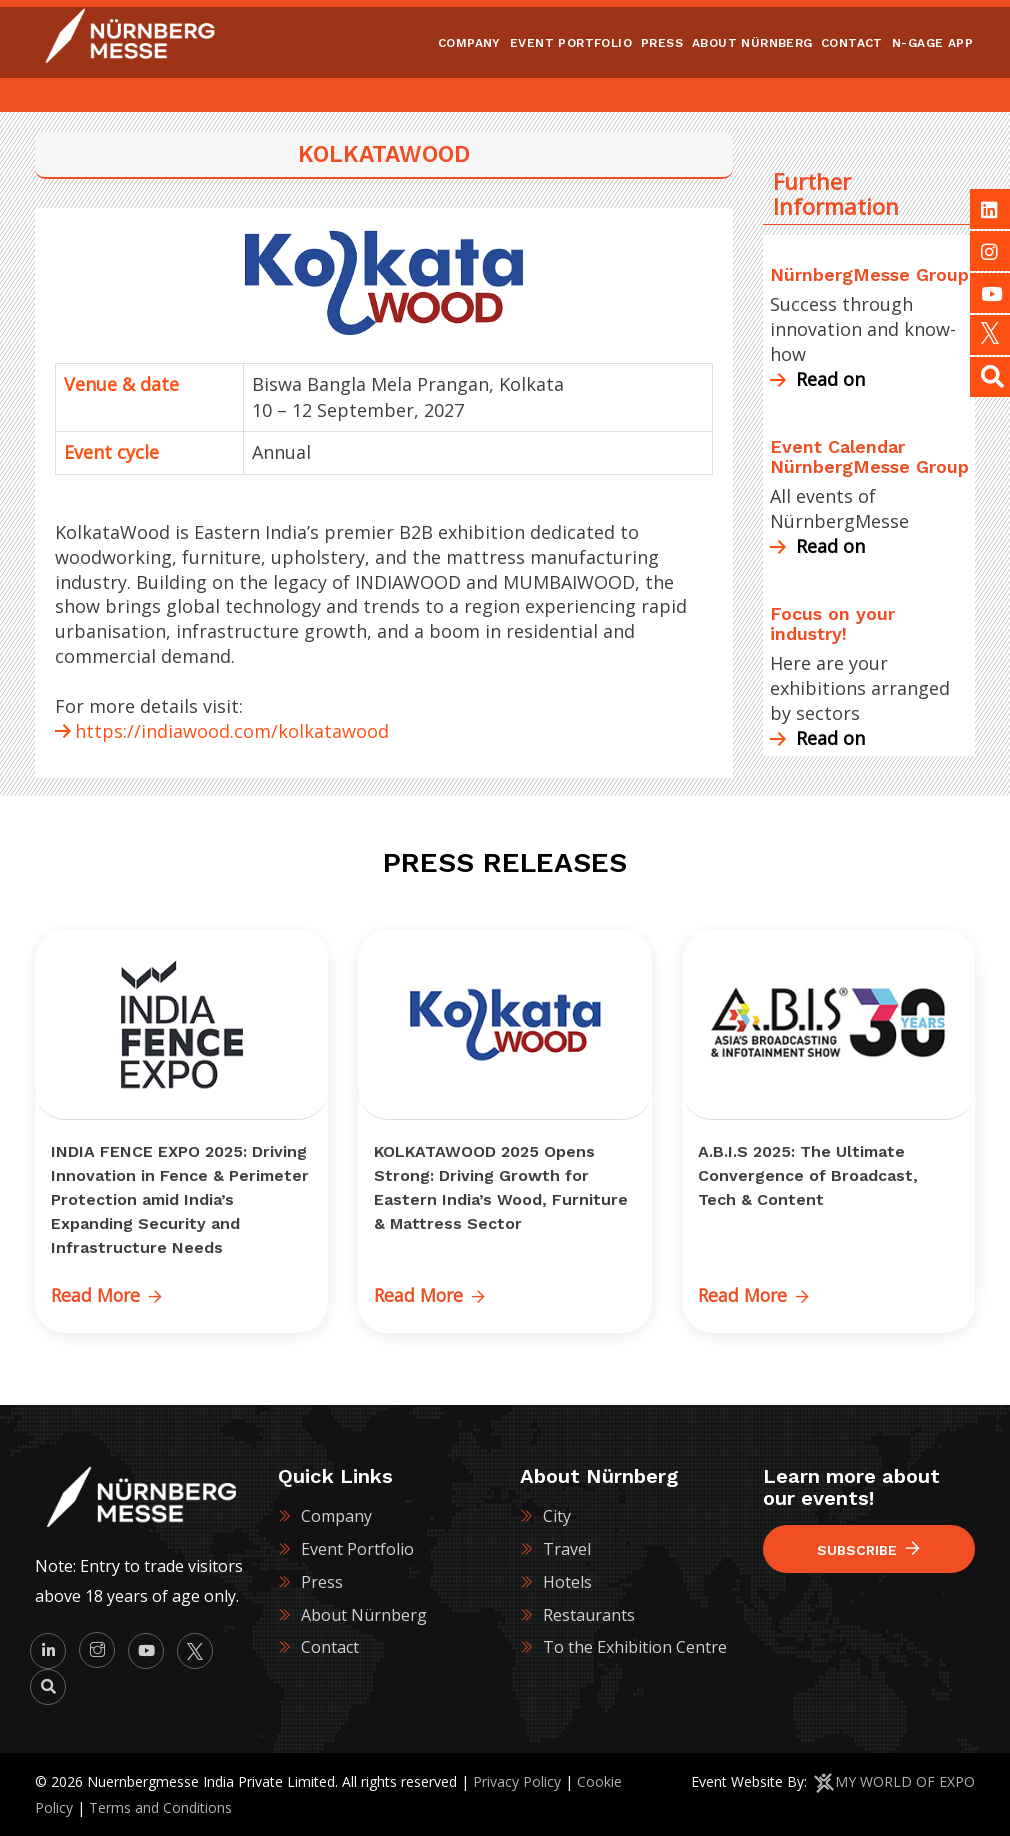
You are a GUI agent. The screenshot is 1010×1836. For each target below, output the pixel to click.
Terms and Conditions (160, 1806)
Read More (108, 1295)
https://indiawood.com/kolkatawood (232, 731)
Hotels (567, 1582)
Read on (817, 379)
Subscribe (868, 1549)
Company (336, 1516)
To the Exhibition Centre (635, 1647)
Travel (567, 1549)
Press (322, 1582)
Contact (330, 1647)
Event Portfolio (357, 1549)
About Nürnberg (364, 1614)
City (557, 1516)
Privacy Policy (517, 1780)
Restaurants (589, 1614)
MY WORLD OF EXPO (905, 1780)
